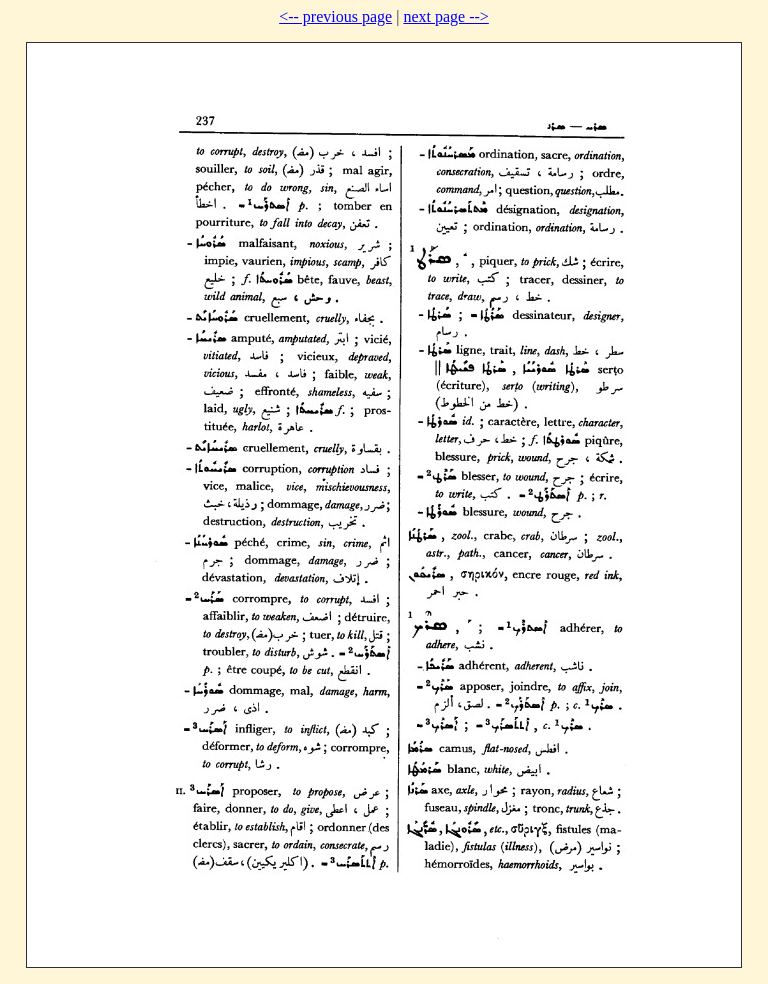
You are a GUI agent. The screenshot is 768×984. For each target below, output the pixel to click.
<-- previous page (335, 16)
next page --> (445, 16)
